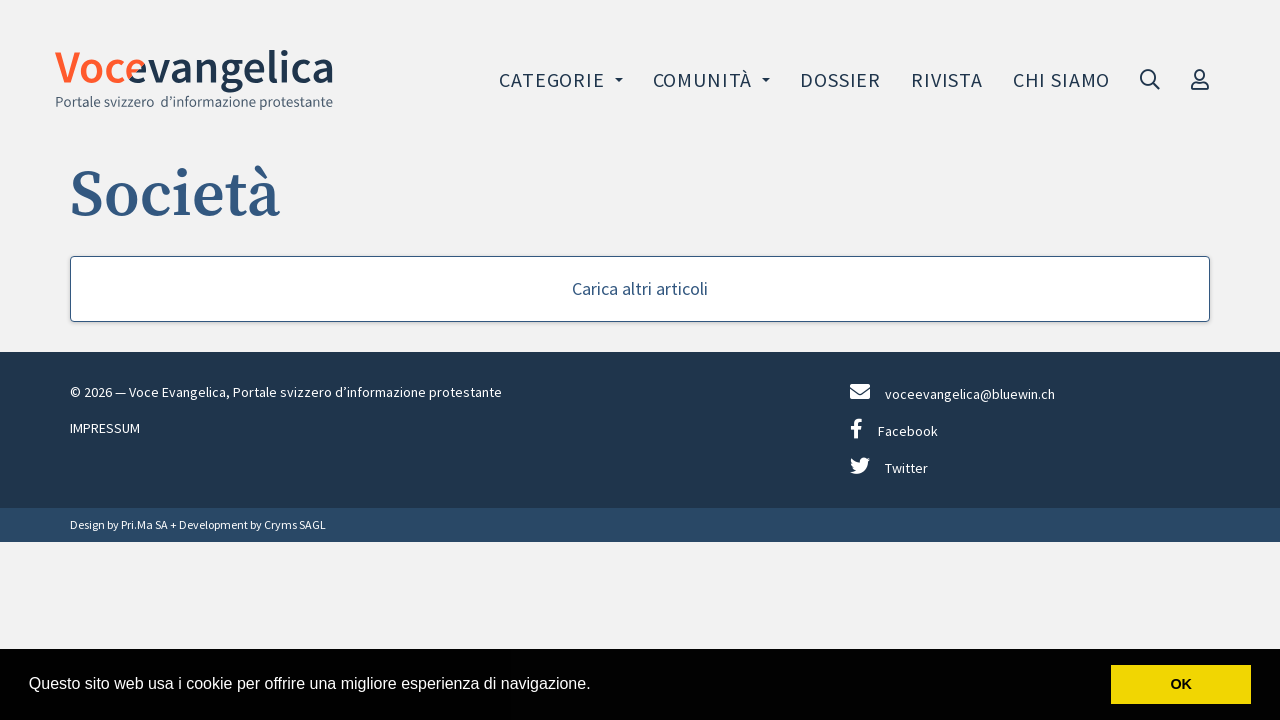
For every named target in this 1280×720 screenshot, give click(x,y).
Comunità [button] (705, 79)
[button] (598, 686)
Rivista (947, 79)
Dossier (840, 79)
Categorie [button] (554, 79)
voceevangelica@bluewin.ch (952, 392)
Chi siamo (1061, 79)
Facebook (894, 429)
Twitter (889, 466)
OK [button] (1181, 684)
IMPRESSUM (105, 428)
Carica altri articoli (640, 288)
